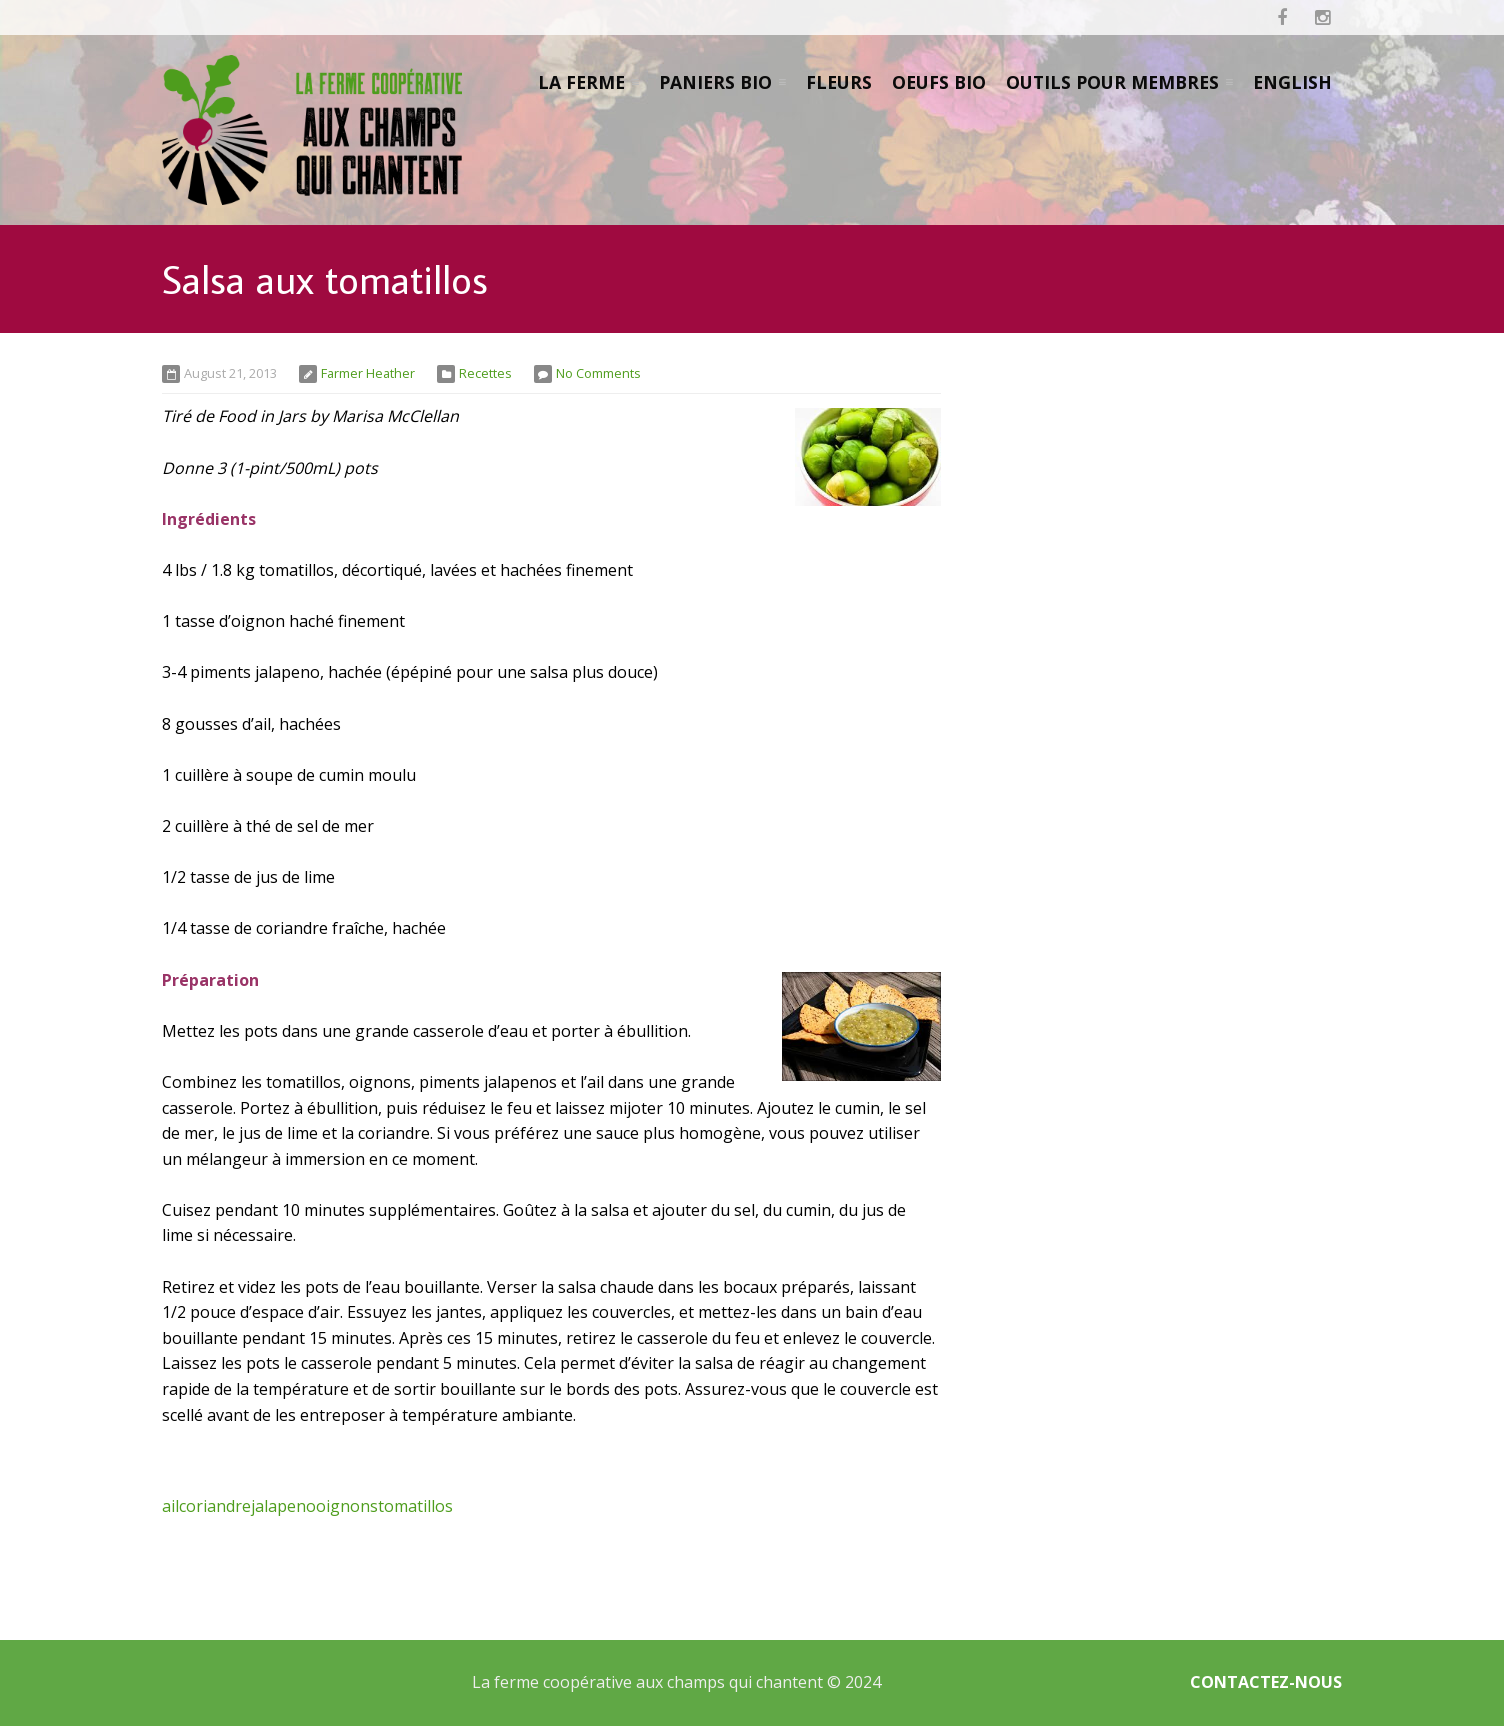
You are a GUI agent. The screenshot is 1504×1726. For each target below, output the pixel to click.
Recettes (485, 373)
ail (170, 1506)
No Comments (598, 373)
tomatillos (415, 1506)
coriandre (215, 1506)
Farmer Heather (368, 373)
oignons (347, 1506)
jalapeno (283, 1506)
